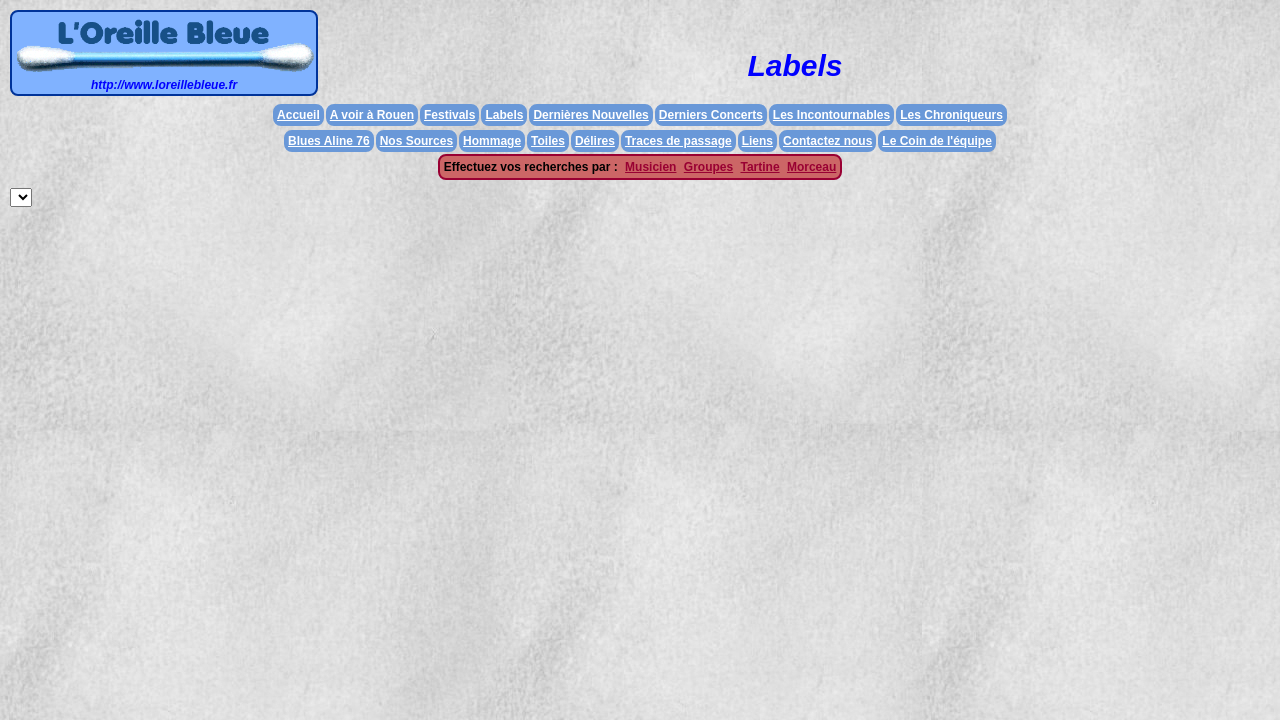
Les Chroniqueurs (951, 115)
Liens (757, 141)
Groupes (708, 167)
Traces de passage (678, 141)
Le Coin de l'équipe (937, 141)
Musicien (650, 167)
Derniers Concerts (711, 115)
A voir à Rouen (372, 115)
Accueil (298, 115)
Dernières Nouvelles (590, 115)
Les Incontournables (831, 115)
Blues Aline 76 (329, 141)
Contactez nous (827, 141)
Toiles (548, 141)
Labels (504, 115)
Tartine (759, 167)
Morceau (811, 167)
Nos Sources (416, 141)
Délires (595, 141)
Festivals (449, 115)
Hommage (492, 141)
